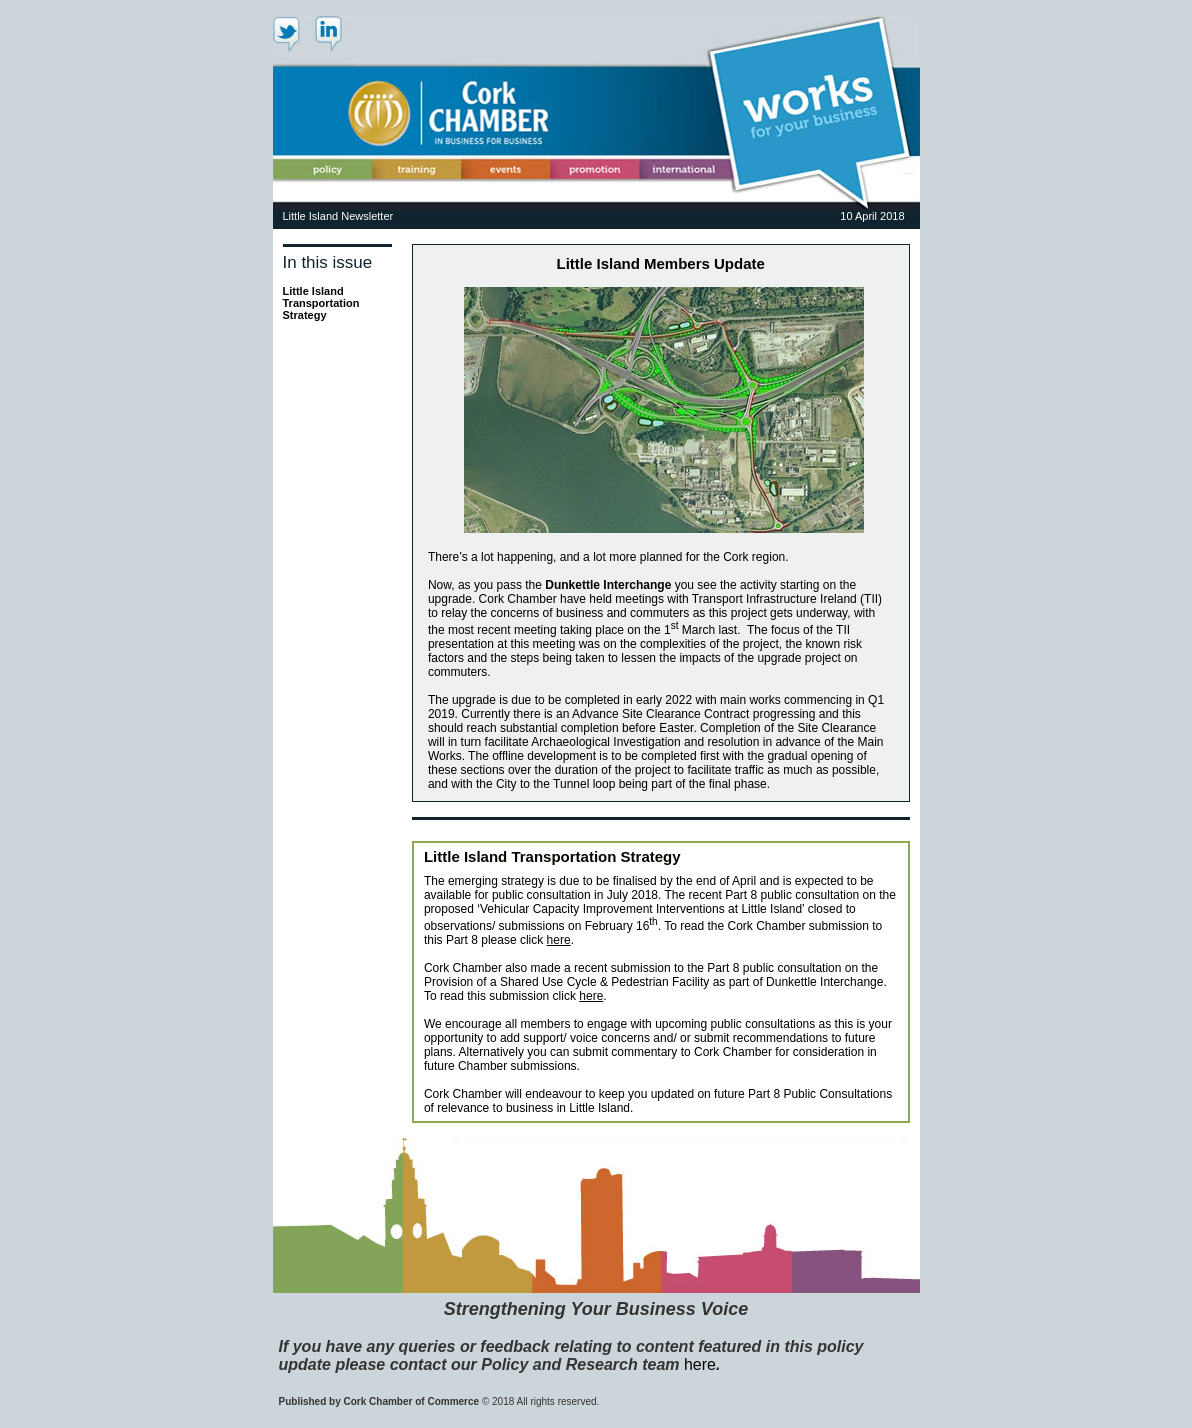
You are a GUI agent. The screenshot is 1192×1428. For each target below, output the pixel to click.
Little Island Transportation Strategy (321, 303)
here (559, 940)
